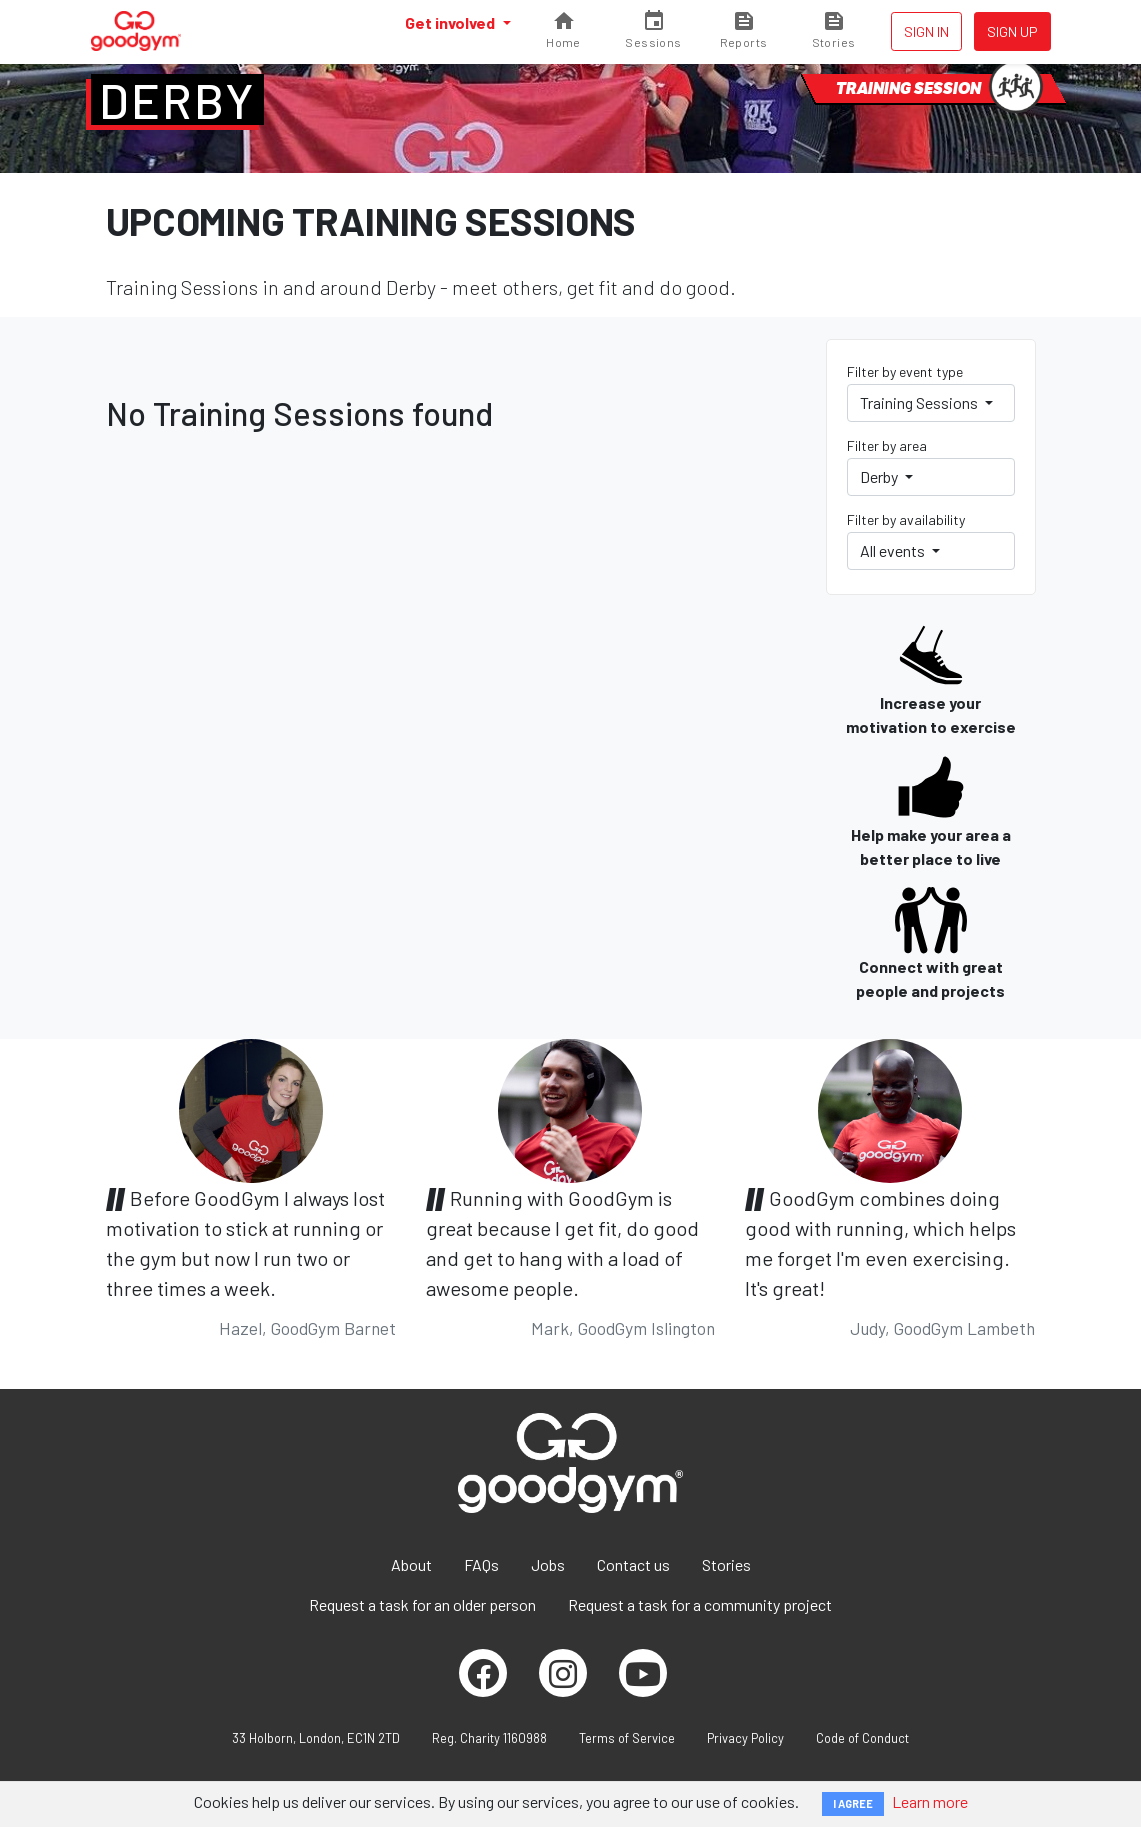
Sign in (926, 31)
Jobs (548, 1564)
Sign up (1012, 31)
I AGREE (853, 1803)
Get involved (451, 22)
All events (894, 550)
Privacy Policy (745, 1738)
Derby (177, 100)
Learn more (930, 1801)
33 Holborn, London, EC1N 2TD (316, 1738)
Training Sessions (920, 402)
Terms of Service (627, 1738)
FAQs (481, 1564)
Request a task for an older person (422, 1604)
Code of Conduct (862, 1738)
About (411, 1564)
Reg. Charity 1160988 (489, 1738)
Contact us (633, 1564)
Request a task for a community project (700, 1604)
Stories (726, 1564)
